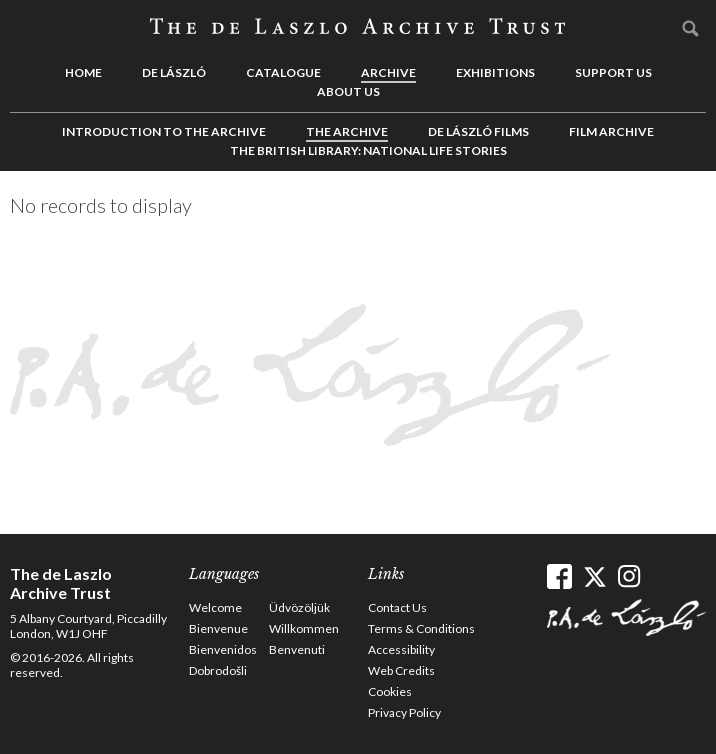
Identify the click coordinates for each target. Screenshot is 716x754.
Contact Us (397, 607)
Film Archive (611, 131)
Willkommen (304, 628)
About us (348, 91)
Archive (388, 72)
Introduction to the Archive (164, 131)
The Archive (347, 131)
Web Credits (401, 670)
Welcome (215, 607)
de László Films (478, 131)
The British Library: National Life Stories (368, 150)
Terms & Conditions (421, 628)
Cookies (390, 691)
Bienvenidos (223, 649)
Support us (613, 72)
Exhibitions (495, 72)
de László (174, 72)
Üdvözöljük (299, 607)
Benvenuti (297, 649)
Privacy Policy (404, 712)
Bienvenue (218, 628)
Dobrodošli (218, 670)
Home (83, 72)
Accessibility (401, 649)
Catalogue (283, 72)
